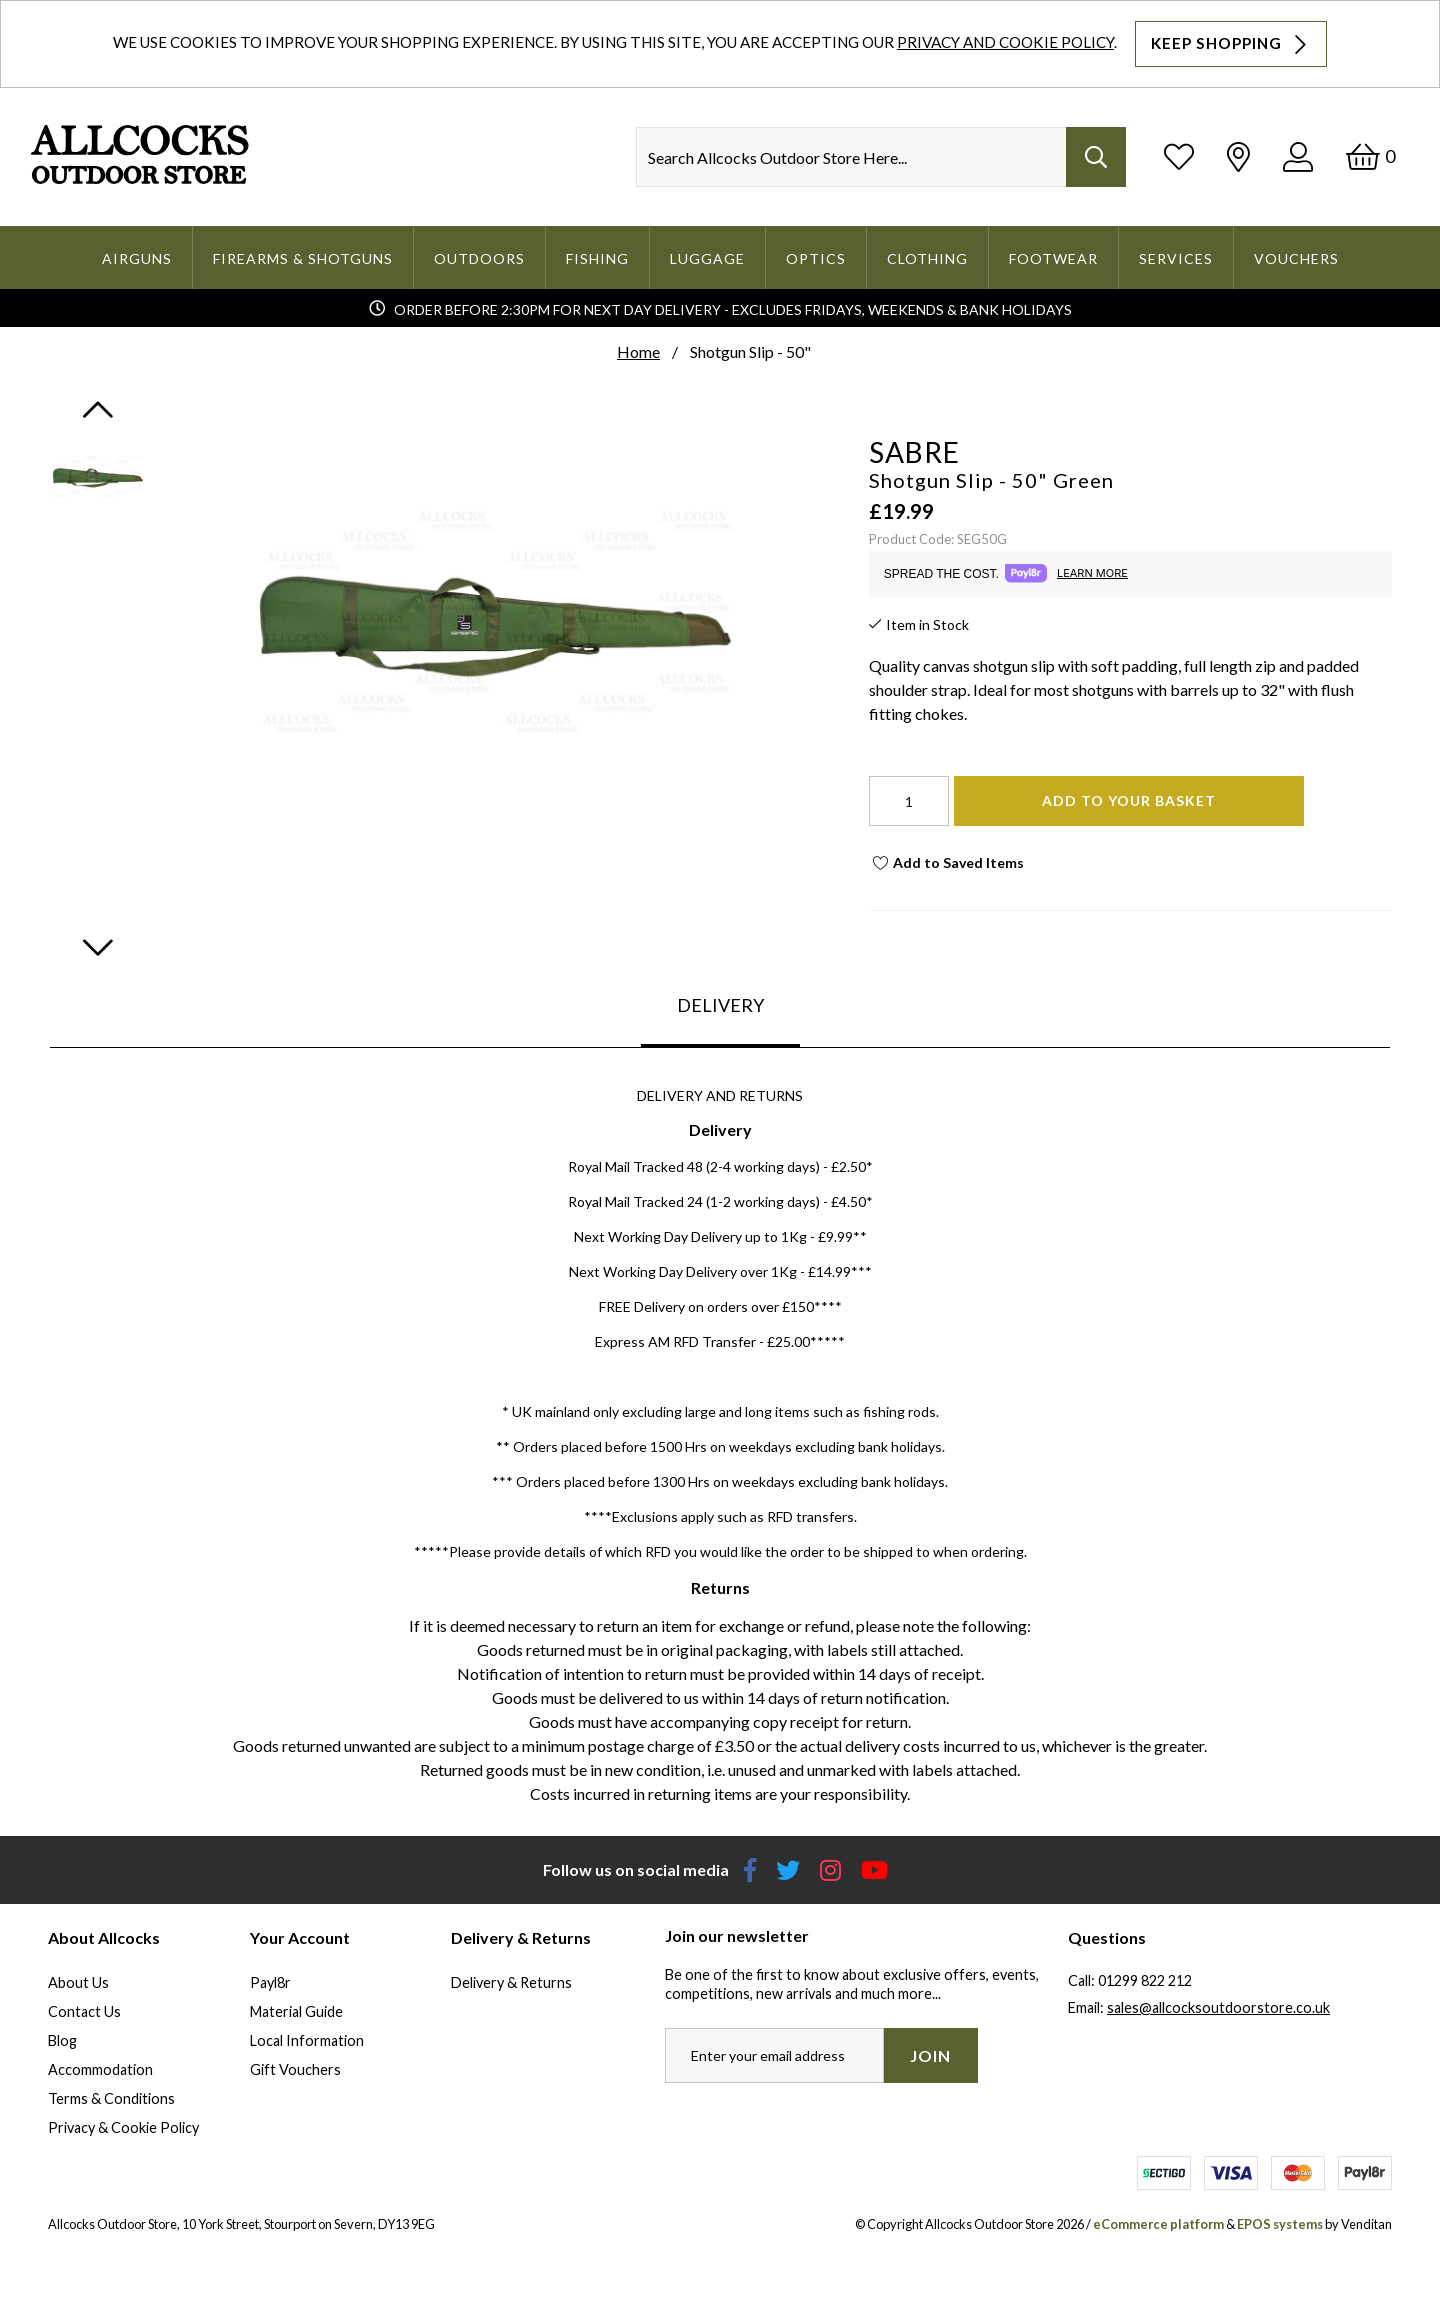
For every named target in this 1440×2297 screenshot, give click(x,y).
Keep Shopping (1231, 44)
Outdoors (479, 258)
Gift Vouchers (295, 2069)
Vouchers (1296, 258)
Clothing (927, 258)
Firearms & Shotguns (303, 258)
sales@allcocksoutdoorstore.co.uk (1218, 2007)
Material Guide (296, 2011)
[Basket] (1370, 156)
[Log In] (1298, 156)
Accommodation (100, 2069)
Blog (62, 2040)
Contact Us (84, 2011)
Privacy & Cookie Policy (123, 2127)
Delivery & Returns (511, 1982)
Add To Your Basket (1129, 800)
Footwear (1053, 258)
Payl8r (270, 1982)
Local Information (307, 2040)
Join (930, 2055)
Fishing (597, 258)
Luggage (707, 258)
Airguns (137, 258)
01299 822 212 (1145, 1980)
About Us (78, 1982)
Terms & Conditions (111, 2098)
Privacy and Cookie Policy (1005, 42)
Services (1176, 258)
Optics (816, 258)
